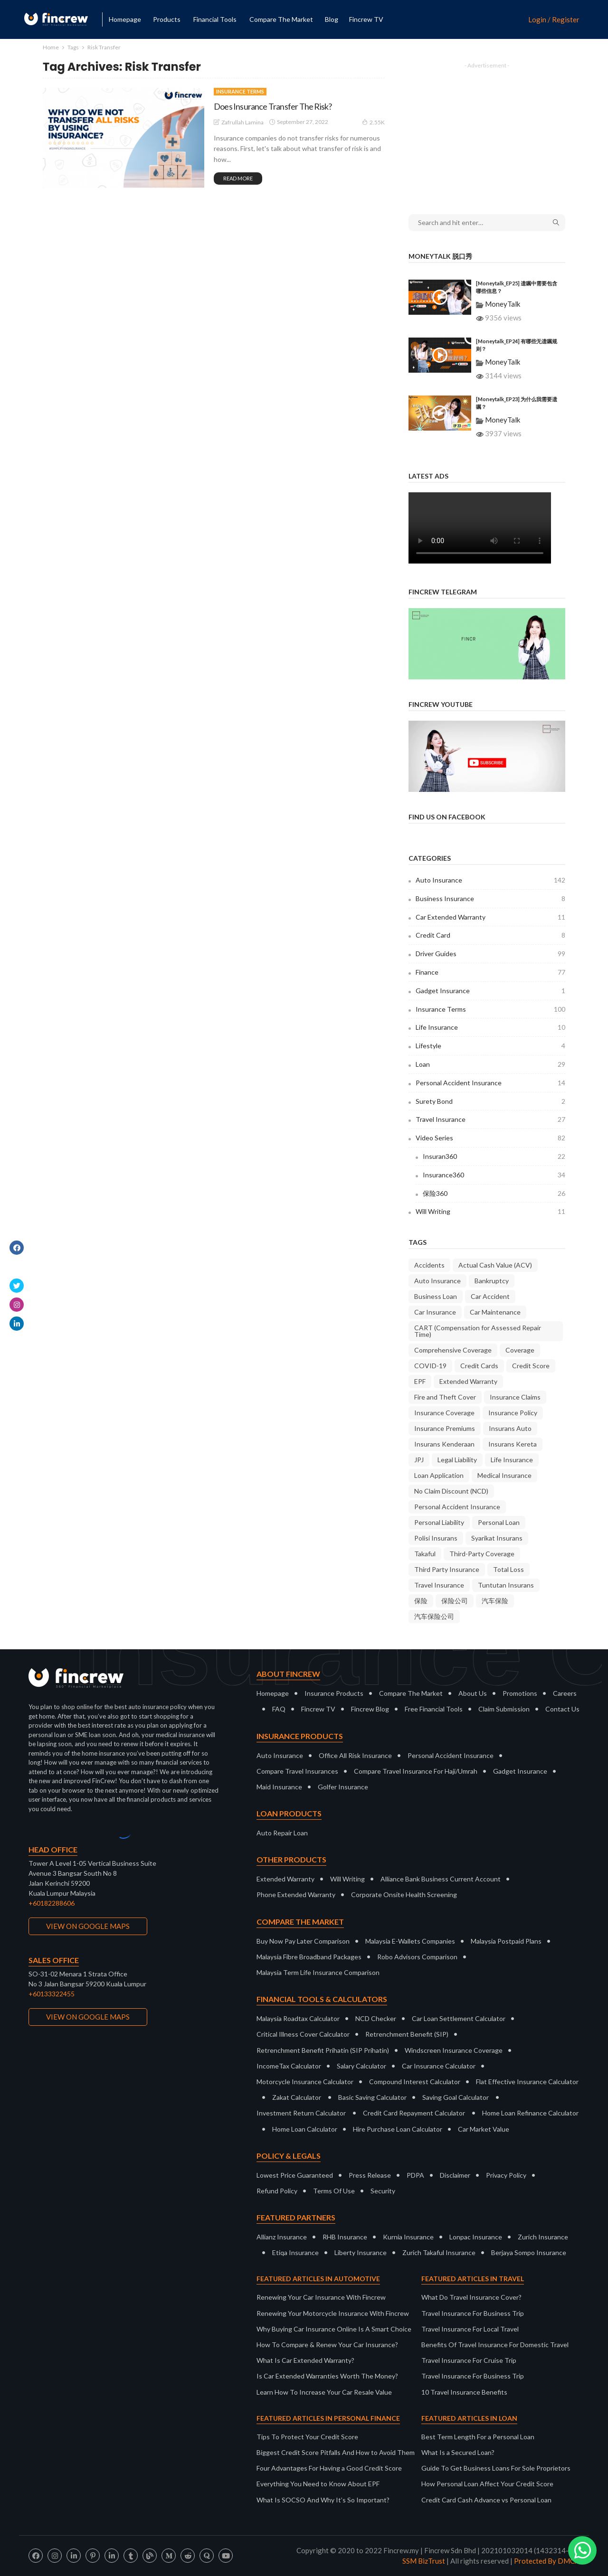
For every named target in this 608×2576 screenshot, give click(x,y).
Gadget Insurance (490, 991)
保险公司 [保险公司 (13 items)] (454, 1601)
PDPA (415, 2175)
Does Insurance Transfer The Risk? (273, 106)
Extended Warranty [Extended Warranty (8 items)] (468, 1381)
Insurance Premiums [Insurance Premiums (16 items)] (444, 1428)
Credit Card (490, 935)
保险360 (494, 1193)
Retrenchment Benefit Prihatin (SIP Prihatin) (322, 2050)
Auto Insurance (490, 880)
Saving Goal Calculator (455, 2097)
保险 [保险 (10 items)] (421, 1601)
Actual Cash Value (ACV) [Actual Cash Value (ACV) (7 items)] (495, 1265)
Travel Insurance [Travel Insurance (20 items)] (439, 1585)
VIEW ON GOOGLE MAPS (88, 1926)
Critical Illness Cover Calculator (303, 2034)
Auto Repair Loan (282, 1833)
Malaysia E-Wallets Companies (410, 1941)
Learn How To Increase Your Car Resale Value (324, 2392)
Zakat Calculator (296, 2097)
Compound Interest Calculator (414, 2082)
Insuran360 (494, 1156)
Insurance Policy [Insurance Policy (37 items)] (512, 1413)
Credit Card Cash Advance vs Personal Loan (486, 2500)
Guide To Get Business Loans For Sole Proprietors (495, 2468)
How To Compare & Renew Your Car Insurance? (327, 2345)
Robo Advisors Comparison (417, 1957)
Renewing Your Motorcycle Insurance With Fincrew (332, 2313)
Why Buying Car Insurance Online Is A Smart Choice (333, 2329)
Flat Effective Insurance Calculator (527, 2082)
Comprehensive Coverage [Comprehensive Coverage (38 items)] (453, 1350)
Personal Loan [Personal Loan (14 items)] (499, 1522)
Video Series (490, 1138)
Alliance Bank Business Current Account (440, 1879)
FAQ (278, 1709)
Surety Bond (490, 1101)
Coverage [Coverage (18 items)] (519, 1350)
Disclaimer (455, 2175)
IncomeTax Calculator (288, 2066)
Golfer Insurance (343, 1787)
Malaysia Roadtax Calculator (298, 2018)
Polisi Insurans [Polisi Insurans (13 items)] (435, 1538)
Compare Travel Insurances (297, 1771)
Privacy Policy (506, 2175)
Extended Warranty (285, 1879)
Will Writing (490, 1211)
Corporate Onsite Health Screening (404, 1894)
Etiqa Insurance (295, 2252)
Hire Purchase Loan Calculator (397, 2129)
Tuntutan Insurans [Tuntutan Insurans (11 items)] (506, 1585)
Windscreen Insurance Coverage (454, 2050)
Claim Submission (504, 1709)
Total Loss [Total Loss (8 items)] (508, 1569)
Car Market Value (483, 2129)
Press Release (370, 2175)
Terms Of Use (334, 2191)
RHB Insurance (345, 2237)
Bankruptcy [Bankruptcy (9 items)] (492, 1281)
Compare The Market (411, 1693)
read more (238, 178)
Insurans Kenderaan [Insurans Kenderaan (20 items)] (444, 1444)
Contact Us (562, 1709)
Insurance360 (494, 1175)
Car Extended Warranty (490, 917)
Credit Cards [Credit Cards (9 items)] (479, 1366)
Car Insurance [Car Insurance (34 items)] (435, 1312)
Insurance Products (333, 1693)
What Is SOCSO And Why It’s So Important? (323, 2500)
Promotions (520, 1693)
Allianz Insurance (281, 2237)
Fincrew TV (366, 19)
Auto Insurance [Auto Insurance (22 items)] (437, 1281)
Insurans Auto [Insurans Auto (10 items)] (510, 1428)
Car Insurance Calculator (438, 2066)
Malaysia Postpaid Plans (506, 1941)
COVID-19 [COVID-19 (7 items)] (430, 1366)
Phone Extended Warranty (295, 1894)
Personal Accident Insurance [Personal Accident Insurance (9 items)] (457, 1507)
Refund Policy (276, 2191)
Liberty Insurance (360, 2252)
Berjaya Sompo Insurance (528, 2252)
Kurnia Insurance (408, 2237)
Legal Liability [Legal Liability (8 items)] (457, 1460)
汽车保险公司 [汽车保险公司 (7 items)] (434, 1616)
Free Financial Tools (434, 1709)
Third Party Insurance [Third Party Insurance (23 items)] (446, 1569)
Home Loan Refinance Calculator (530, 2113)
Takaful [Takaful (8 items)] (425, 1554)
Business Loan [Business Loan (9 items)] (435, 1296)
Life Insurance (490, 1027)
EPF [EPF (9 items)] (420, 1381)
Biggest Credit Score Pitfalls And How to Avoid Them (335, 2452)
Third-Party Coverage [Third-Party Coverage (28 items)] (481, 1554)
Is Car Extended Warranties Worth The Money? (327, 2376)
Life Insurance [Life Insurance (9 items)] (512, 1460)
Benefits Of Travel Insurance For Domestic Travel (495, 2345)
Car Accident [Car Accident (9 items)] (490, 1296)
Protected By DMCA (547, 2561)
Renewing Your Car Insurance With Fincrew (321, 2297)
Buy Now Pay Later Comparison (303, 1941)
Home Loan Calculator (304, 2129)
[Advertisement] (487, 132)
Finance (490, 972)
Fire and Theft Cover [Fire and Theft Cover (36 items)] (445, 1397)
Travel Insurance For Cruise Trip (468, 2360)
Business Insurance (490, 898)
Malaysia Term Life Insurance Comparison (318, 1972)
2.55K (373, 122)
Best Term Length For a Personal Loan (477, 2437)
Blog (331, 19)
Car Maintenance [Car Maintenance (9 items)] (495, 1312)
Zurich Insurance (543, 2237)
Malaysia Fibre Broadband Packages (308, 1957)
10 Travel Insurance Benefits (464, 2392)
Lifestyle (490, 1046)
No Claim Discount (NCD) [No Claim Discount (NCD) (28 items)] (451, 1491)
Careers (565, 1693)
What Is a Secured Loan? (457, 2452)
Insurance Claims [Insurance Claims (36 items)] (515, 1397)
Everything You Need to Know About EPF (318, 2484)
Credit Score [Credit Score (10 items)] (531, 1366)
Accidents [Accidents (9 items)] (429, 1265)
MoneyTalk (502, 304)
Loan (490, 1064)
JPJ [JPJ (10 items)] (419, 1460)
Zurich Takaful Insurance (438, 2252)
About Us (472, 1693)
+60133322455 (51, 1994)
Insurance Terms (240, 91)
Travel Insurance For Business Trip (472, 2313)
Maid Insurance (279, 1787)
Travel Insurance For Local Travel (470, 2329)
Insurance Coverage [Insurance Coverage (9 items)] (444, 1413)
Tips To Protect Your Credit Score (307, 2437)
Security (382, 2191)
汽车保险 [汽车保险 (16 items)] (495, 1601)
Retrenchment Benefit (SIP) (406, 2034)
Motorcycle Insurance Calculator (304, 2082)
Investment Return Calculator (301, 2113)
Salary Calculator (361, 2066)
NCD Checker (375, 2018)
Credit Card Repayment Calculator (414, 2113)
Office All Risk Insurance (355, 1755)
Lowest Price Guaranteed (294, 2175)
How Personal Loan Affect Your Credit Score (487, 2484)
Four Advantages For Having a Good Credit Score (329, 2468)
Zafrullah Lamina (242, 122)
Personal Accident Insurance (490, 1083)
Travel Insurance (490, 1119)
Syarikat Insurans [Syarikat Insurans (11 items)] (496, 1538)
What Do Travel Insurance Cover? (471, 2297)
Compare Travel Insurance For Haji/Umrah (415, 1771)
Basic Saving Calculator (372, 2097)
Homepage (125, 19)
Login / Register (554, 19)
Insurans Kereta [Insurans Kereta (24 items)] (512, 1444)
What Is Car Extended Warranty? (305, 2360)
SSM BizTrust (423, 2561)
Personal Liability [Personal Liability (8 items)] (439, 1522)
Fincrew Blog (370, 1709)
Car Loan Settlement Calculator (458, 2018)
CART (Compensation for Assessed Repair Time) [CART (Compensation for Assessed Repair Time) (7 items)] (477, 1331)
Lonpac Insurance (475, 2237)
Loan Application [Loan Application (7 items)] (439, 1475)
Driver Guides (490, 953)
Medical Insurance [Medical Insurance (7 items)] (504, 1475)
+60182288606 (51, 1903)
